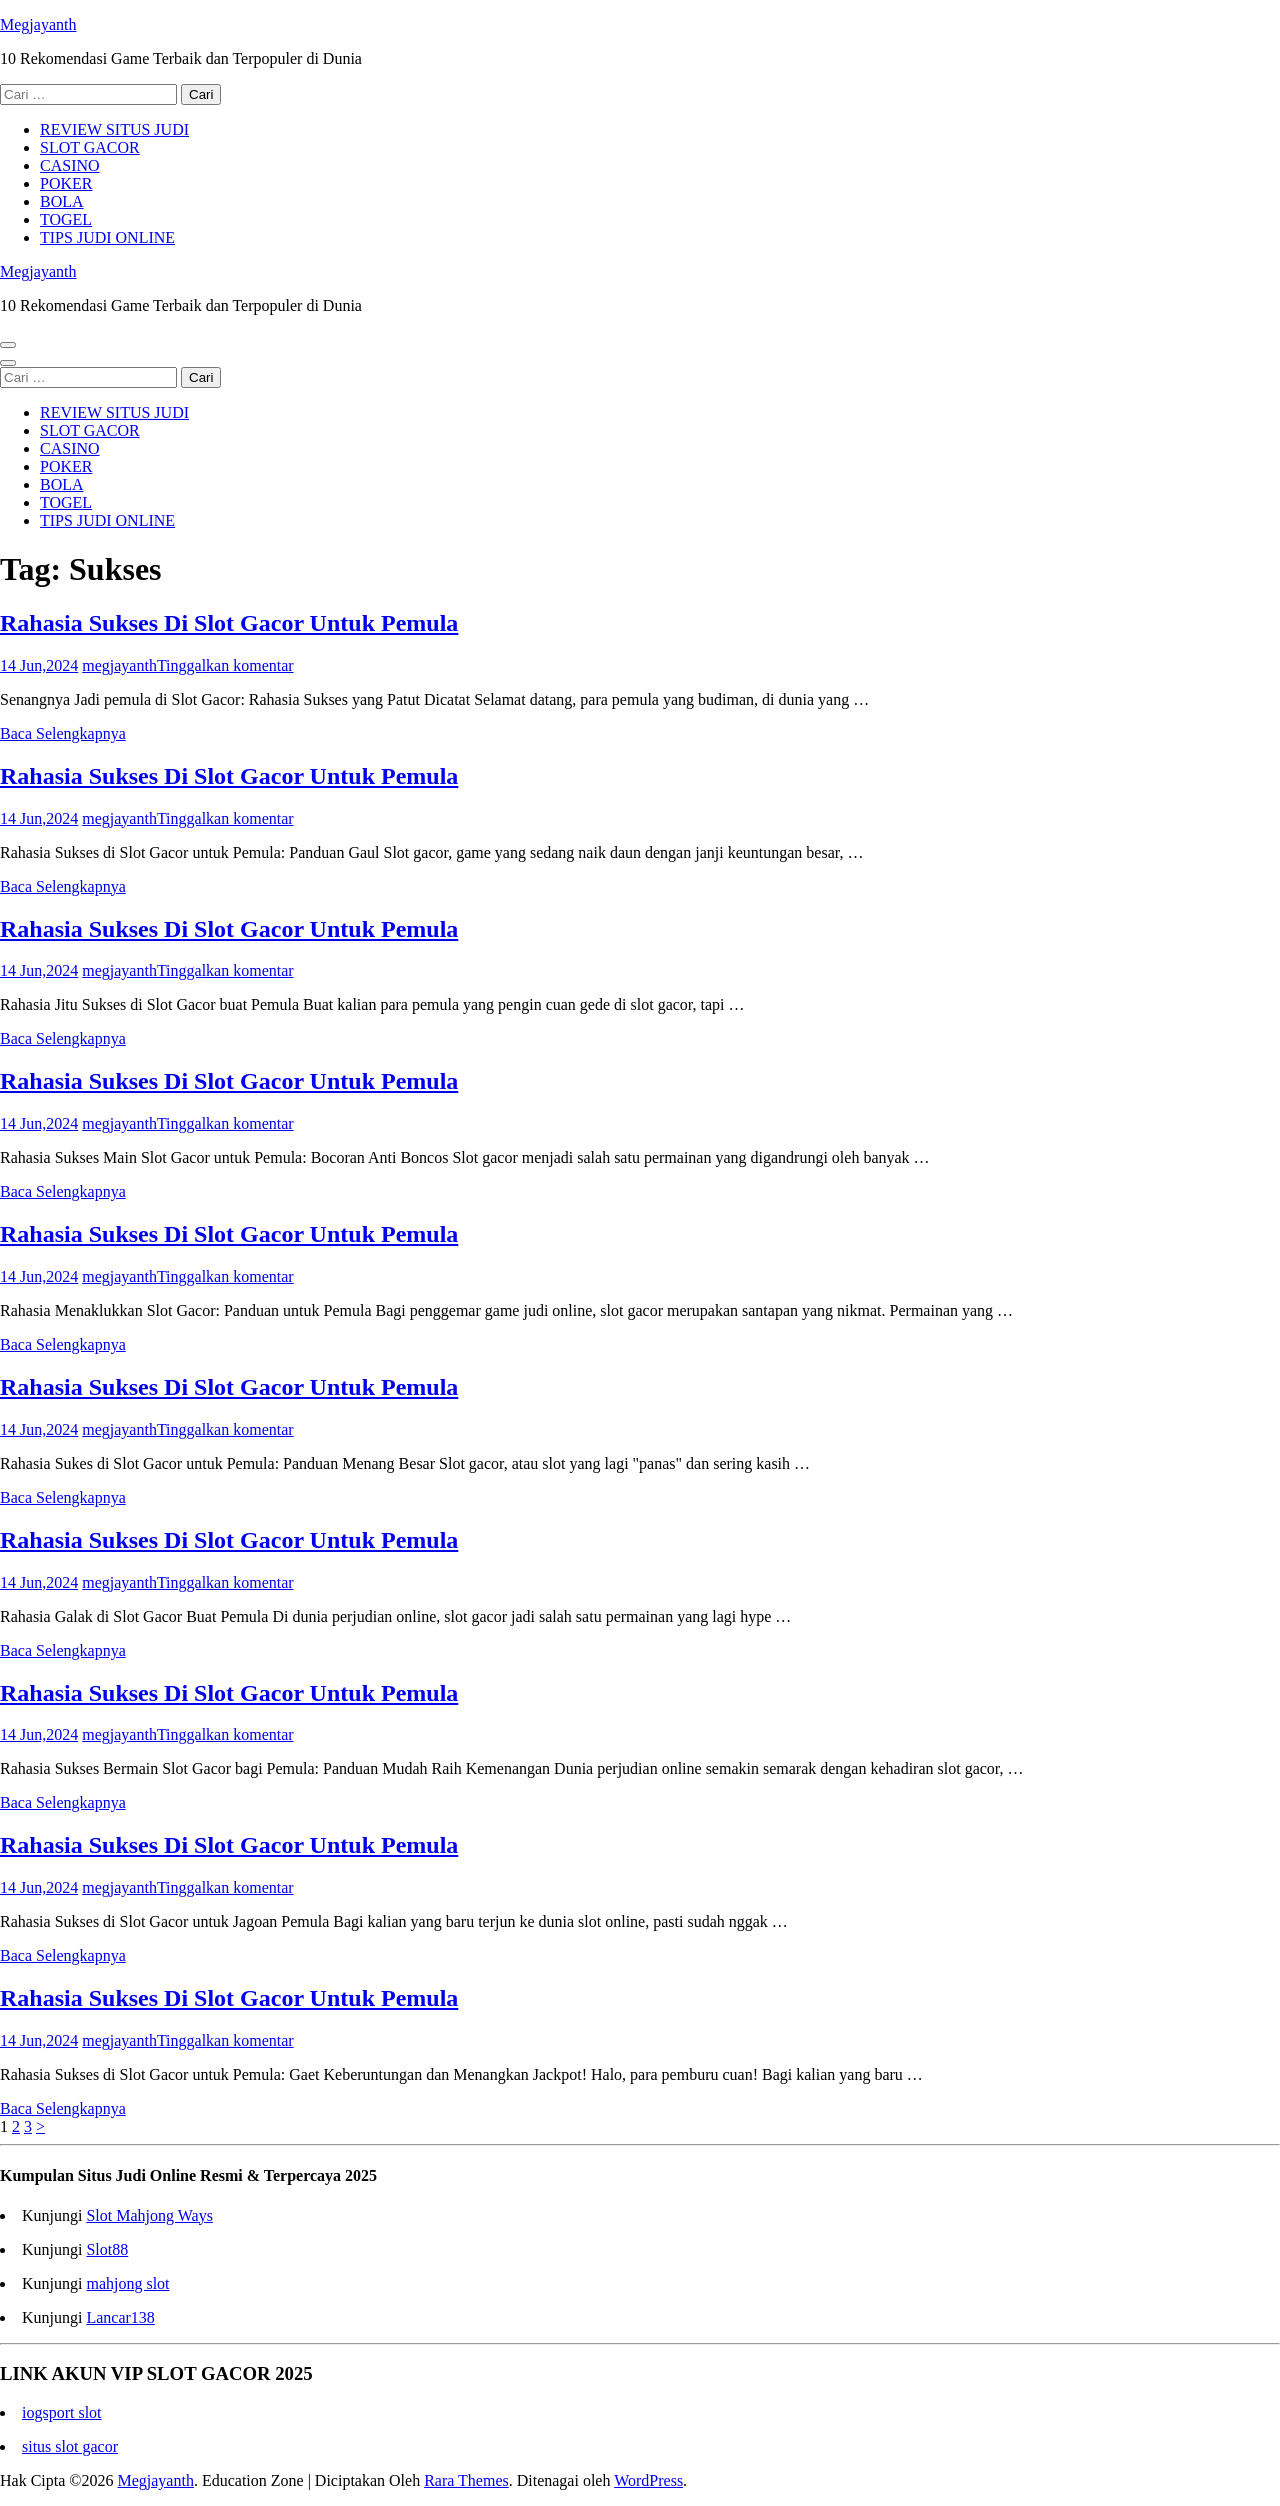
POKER (66, 183)
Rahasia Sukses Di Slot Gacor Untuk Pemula (229, 623)
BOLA (62, 201)
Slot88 (107, 2249)
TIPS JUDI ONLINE (107, 237)
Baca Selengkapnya (63, 733)
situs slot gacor (70, 2446)
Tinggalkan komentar (225, 665)
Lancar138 (120, 2317)
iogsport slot (62, 2412)
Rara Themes (466, 2480)
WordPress (648, 2480)
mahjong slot (127, 2283)
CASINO (70, 165)
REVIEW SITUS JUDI (114, 129)
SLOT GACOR (90, 147)
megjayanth (119, 665)
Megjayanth (38, 24)
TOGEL (66, 219)
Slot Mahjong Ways (149, 2215)
